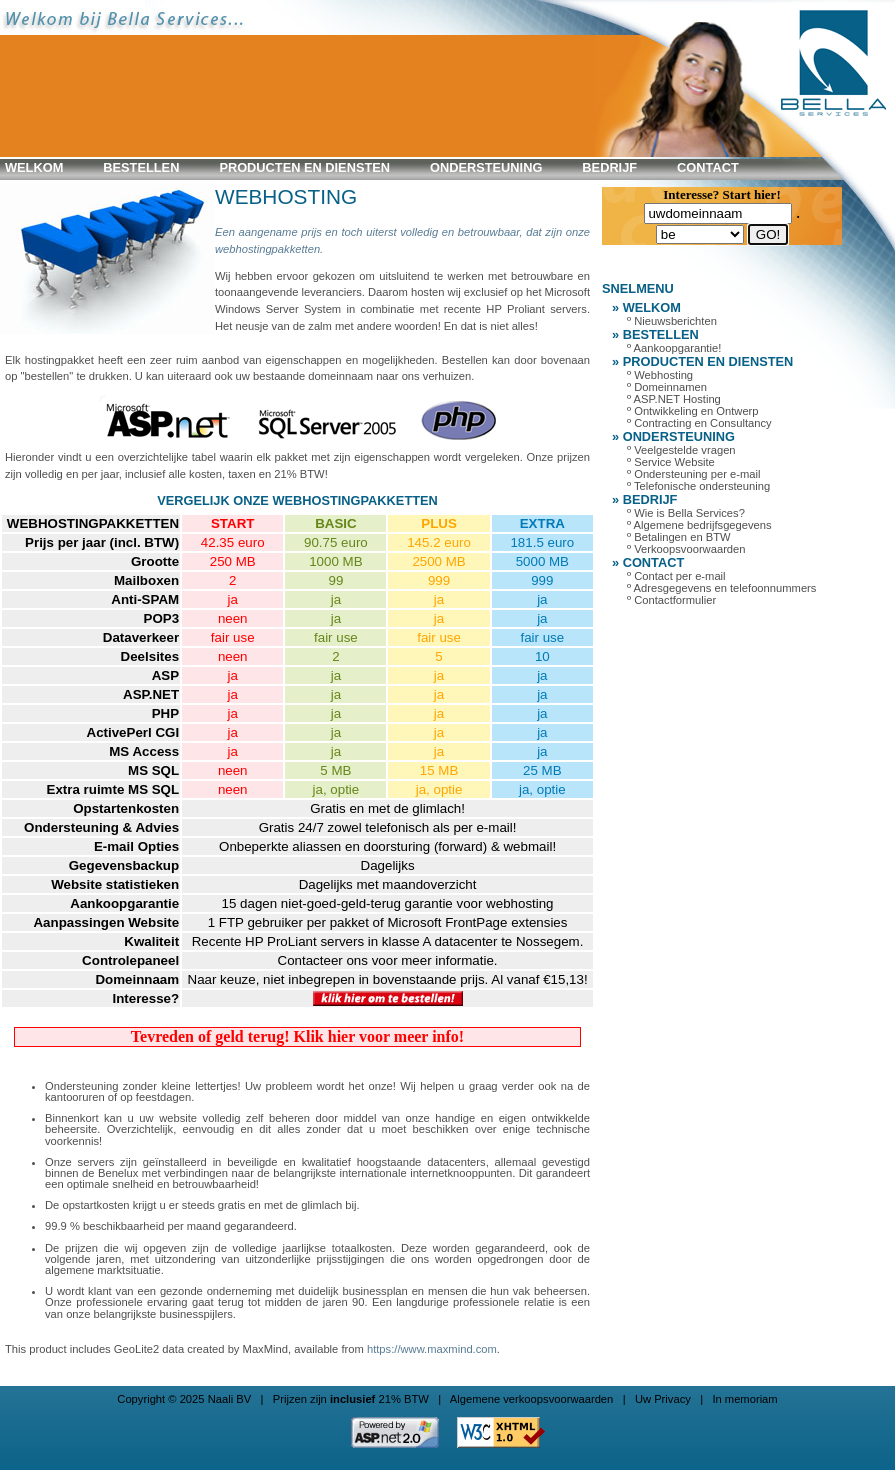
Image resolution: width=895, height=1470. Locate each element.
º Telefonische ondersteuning (698, 486)
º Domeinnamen (667, 387)
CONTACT (708, 167)
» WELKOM (646, 307)
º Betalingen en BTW (679, 537)
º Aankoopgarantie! (674, 348)
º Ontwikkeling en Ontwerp (693, 411)
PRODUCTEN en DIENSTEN (304, 167)
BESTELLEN (141, 167)
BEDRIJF (609, 167)
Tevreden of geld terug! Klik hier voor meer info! (297, 1036)
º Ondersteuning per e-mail (693, 474)
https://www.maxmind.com (432, 1349)
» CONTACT (648, 562)
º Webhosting (660, 375)
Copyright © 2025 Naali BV (184, 1399)
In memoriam (744, 1399)
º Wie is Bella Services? (686, 513)
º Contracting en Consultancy (699, 423)
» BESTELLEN (655, 334)
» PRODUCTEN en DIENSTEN (702, 361)
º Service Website (671, 462)
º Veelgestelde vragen (681, 450)
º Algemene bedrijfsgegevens (699, 525)
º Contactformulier (671, 600)
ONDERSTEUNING (486, 167)
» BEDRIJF (644, 499)
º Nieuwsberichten (672, 321)
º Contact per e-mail (676, 576)
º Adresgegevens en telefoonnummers (721, 588)
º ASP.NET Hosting (674, 399)
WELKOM (34, 167)
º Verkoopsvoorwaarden (686, 549)
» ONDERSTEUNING (673, 436)
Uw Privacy (663, 1399)
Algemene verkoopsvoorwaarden (532, 1399)
